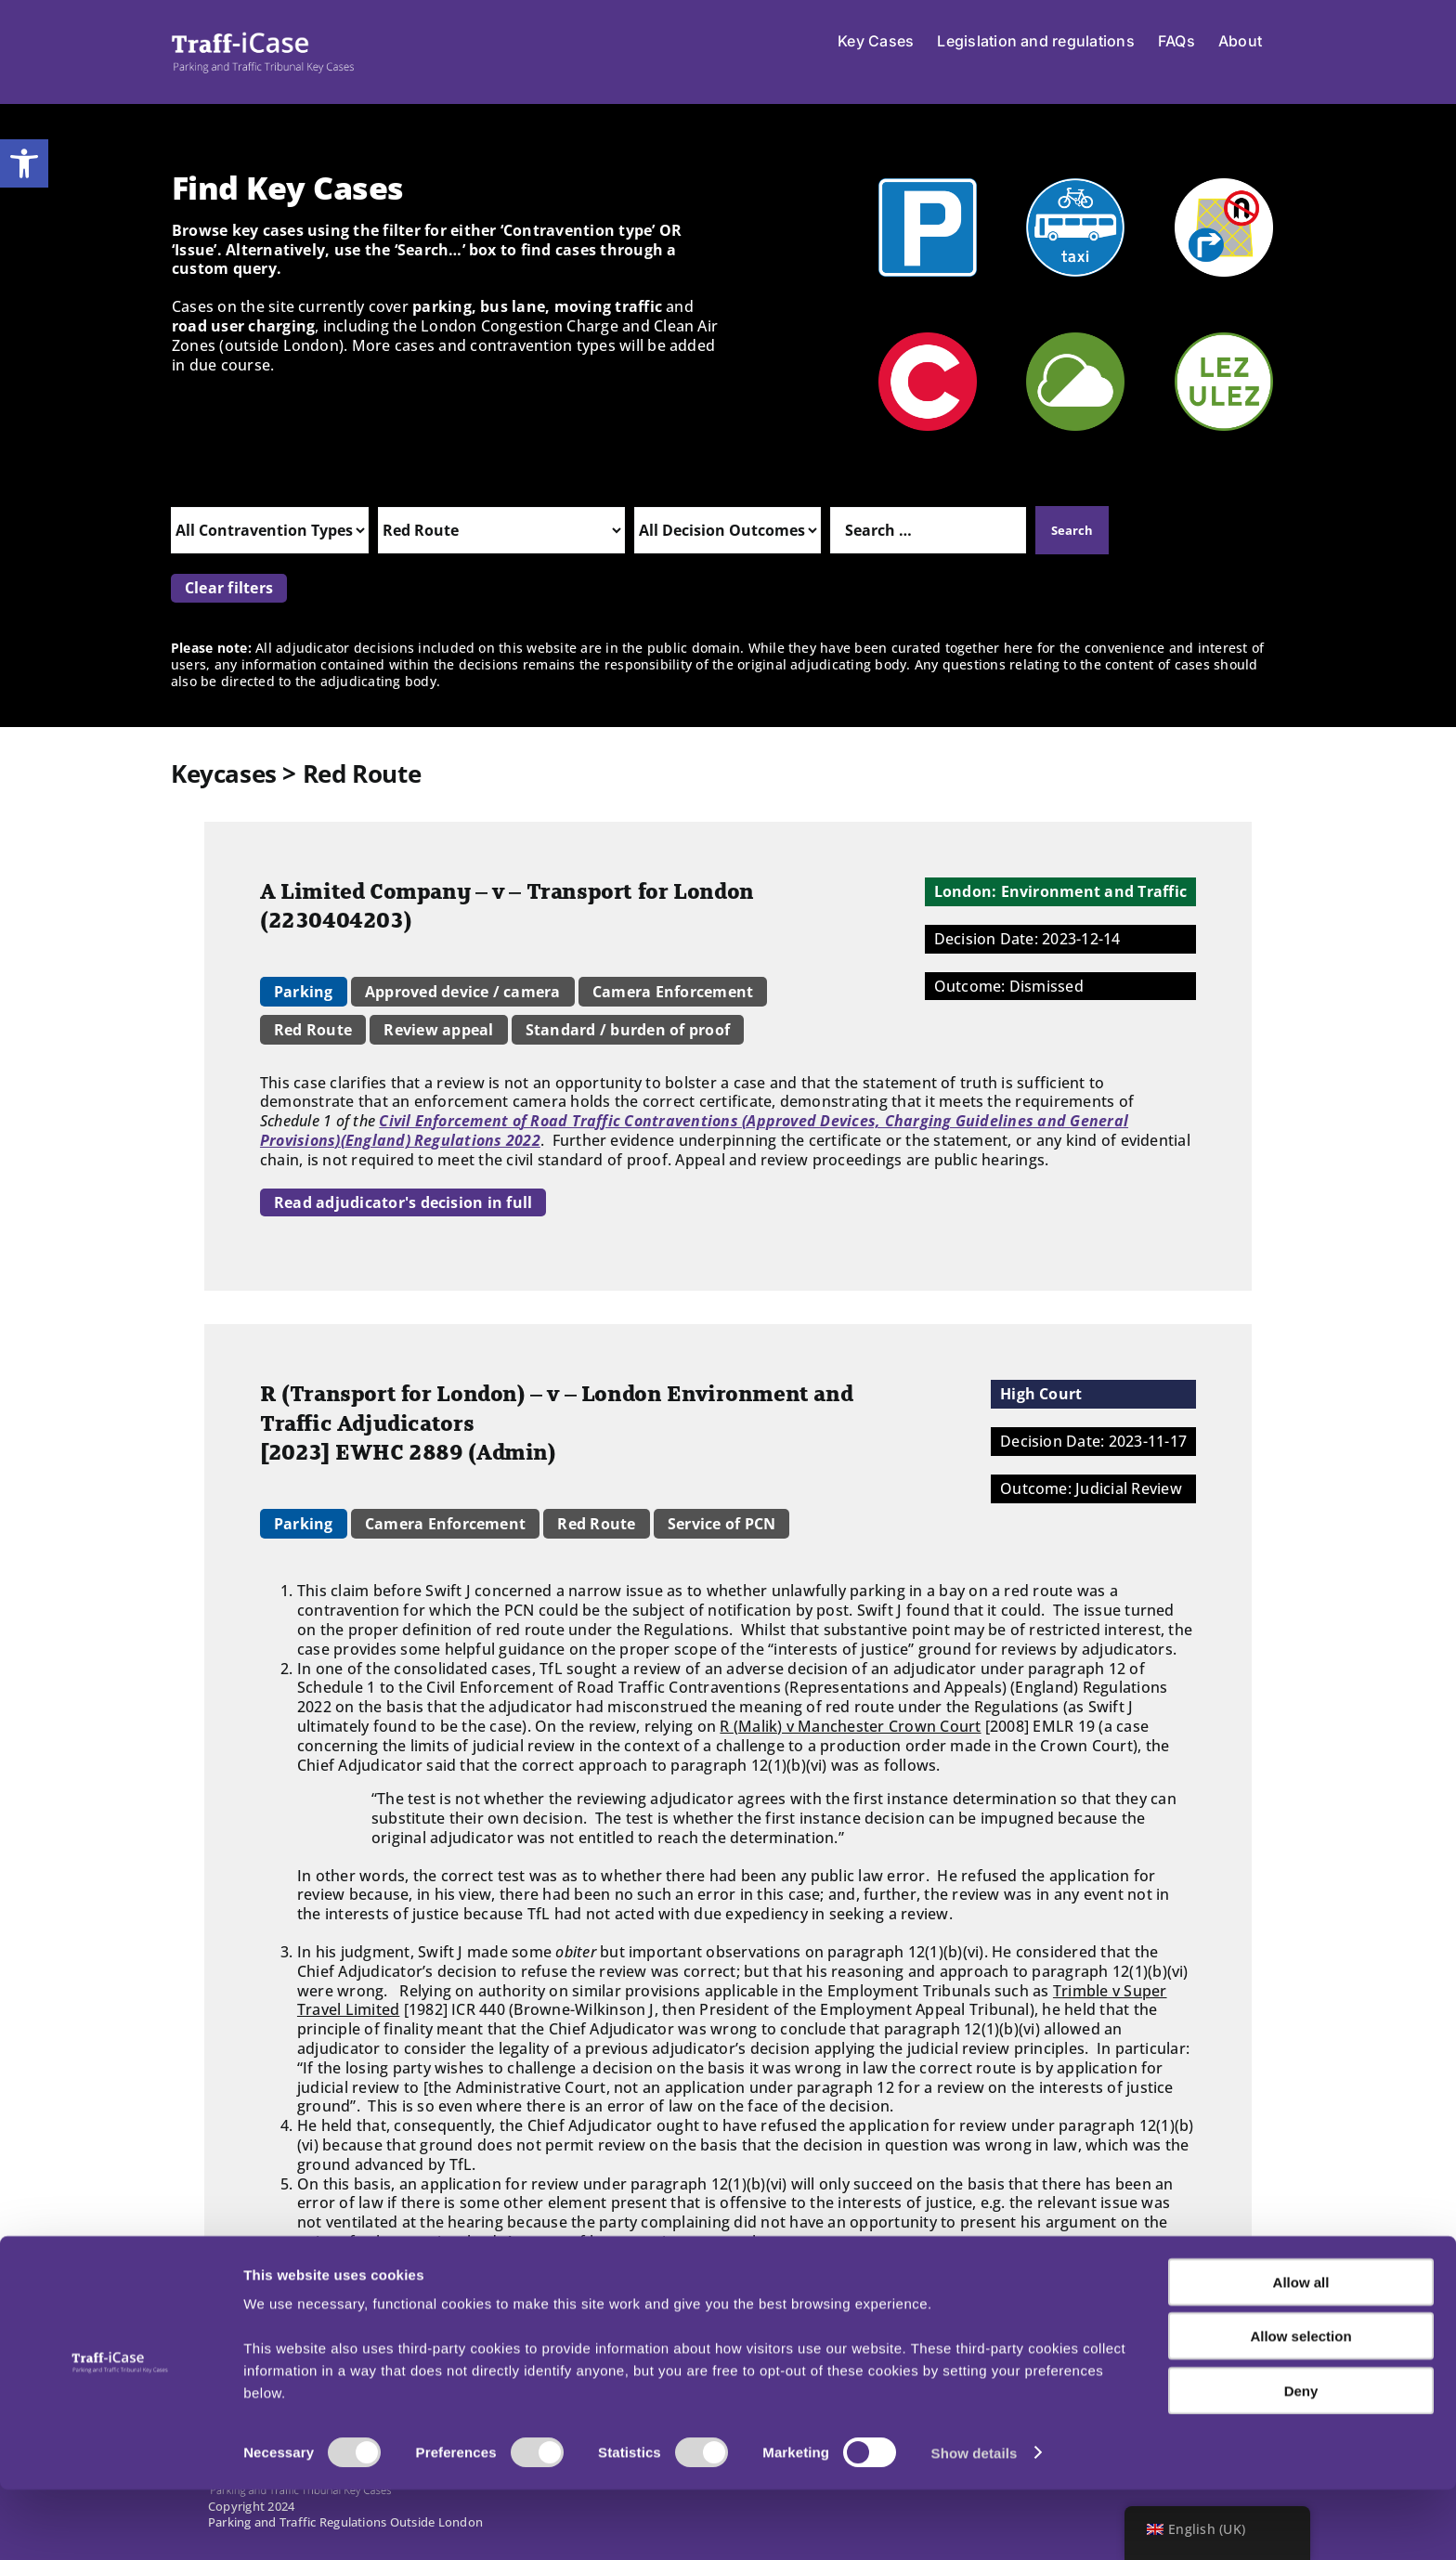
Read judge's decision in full (380, 2280)
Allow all (1301, 2352)
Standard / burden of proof (628, 1030)
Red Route (313, 1030)
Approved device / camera (463, 991)
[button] (24, 163)
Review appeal (438, 1030)
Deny (1301, 2461)
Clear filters (229, 588)
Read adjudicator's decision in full (403, 1202)
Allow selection (1300, 2407)
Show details (974, 2523)
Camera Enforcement (672, 991)
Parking (303, 991)
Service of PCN (721, 1524)
